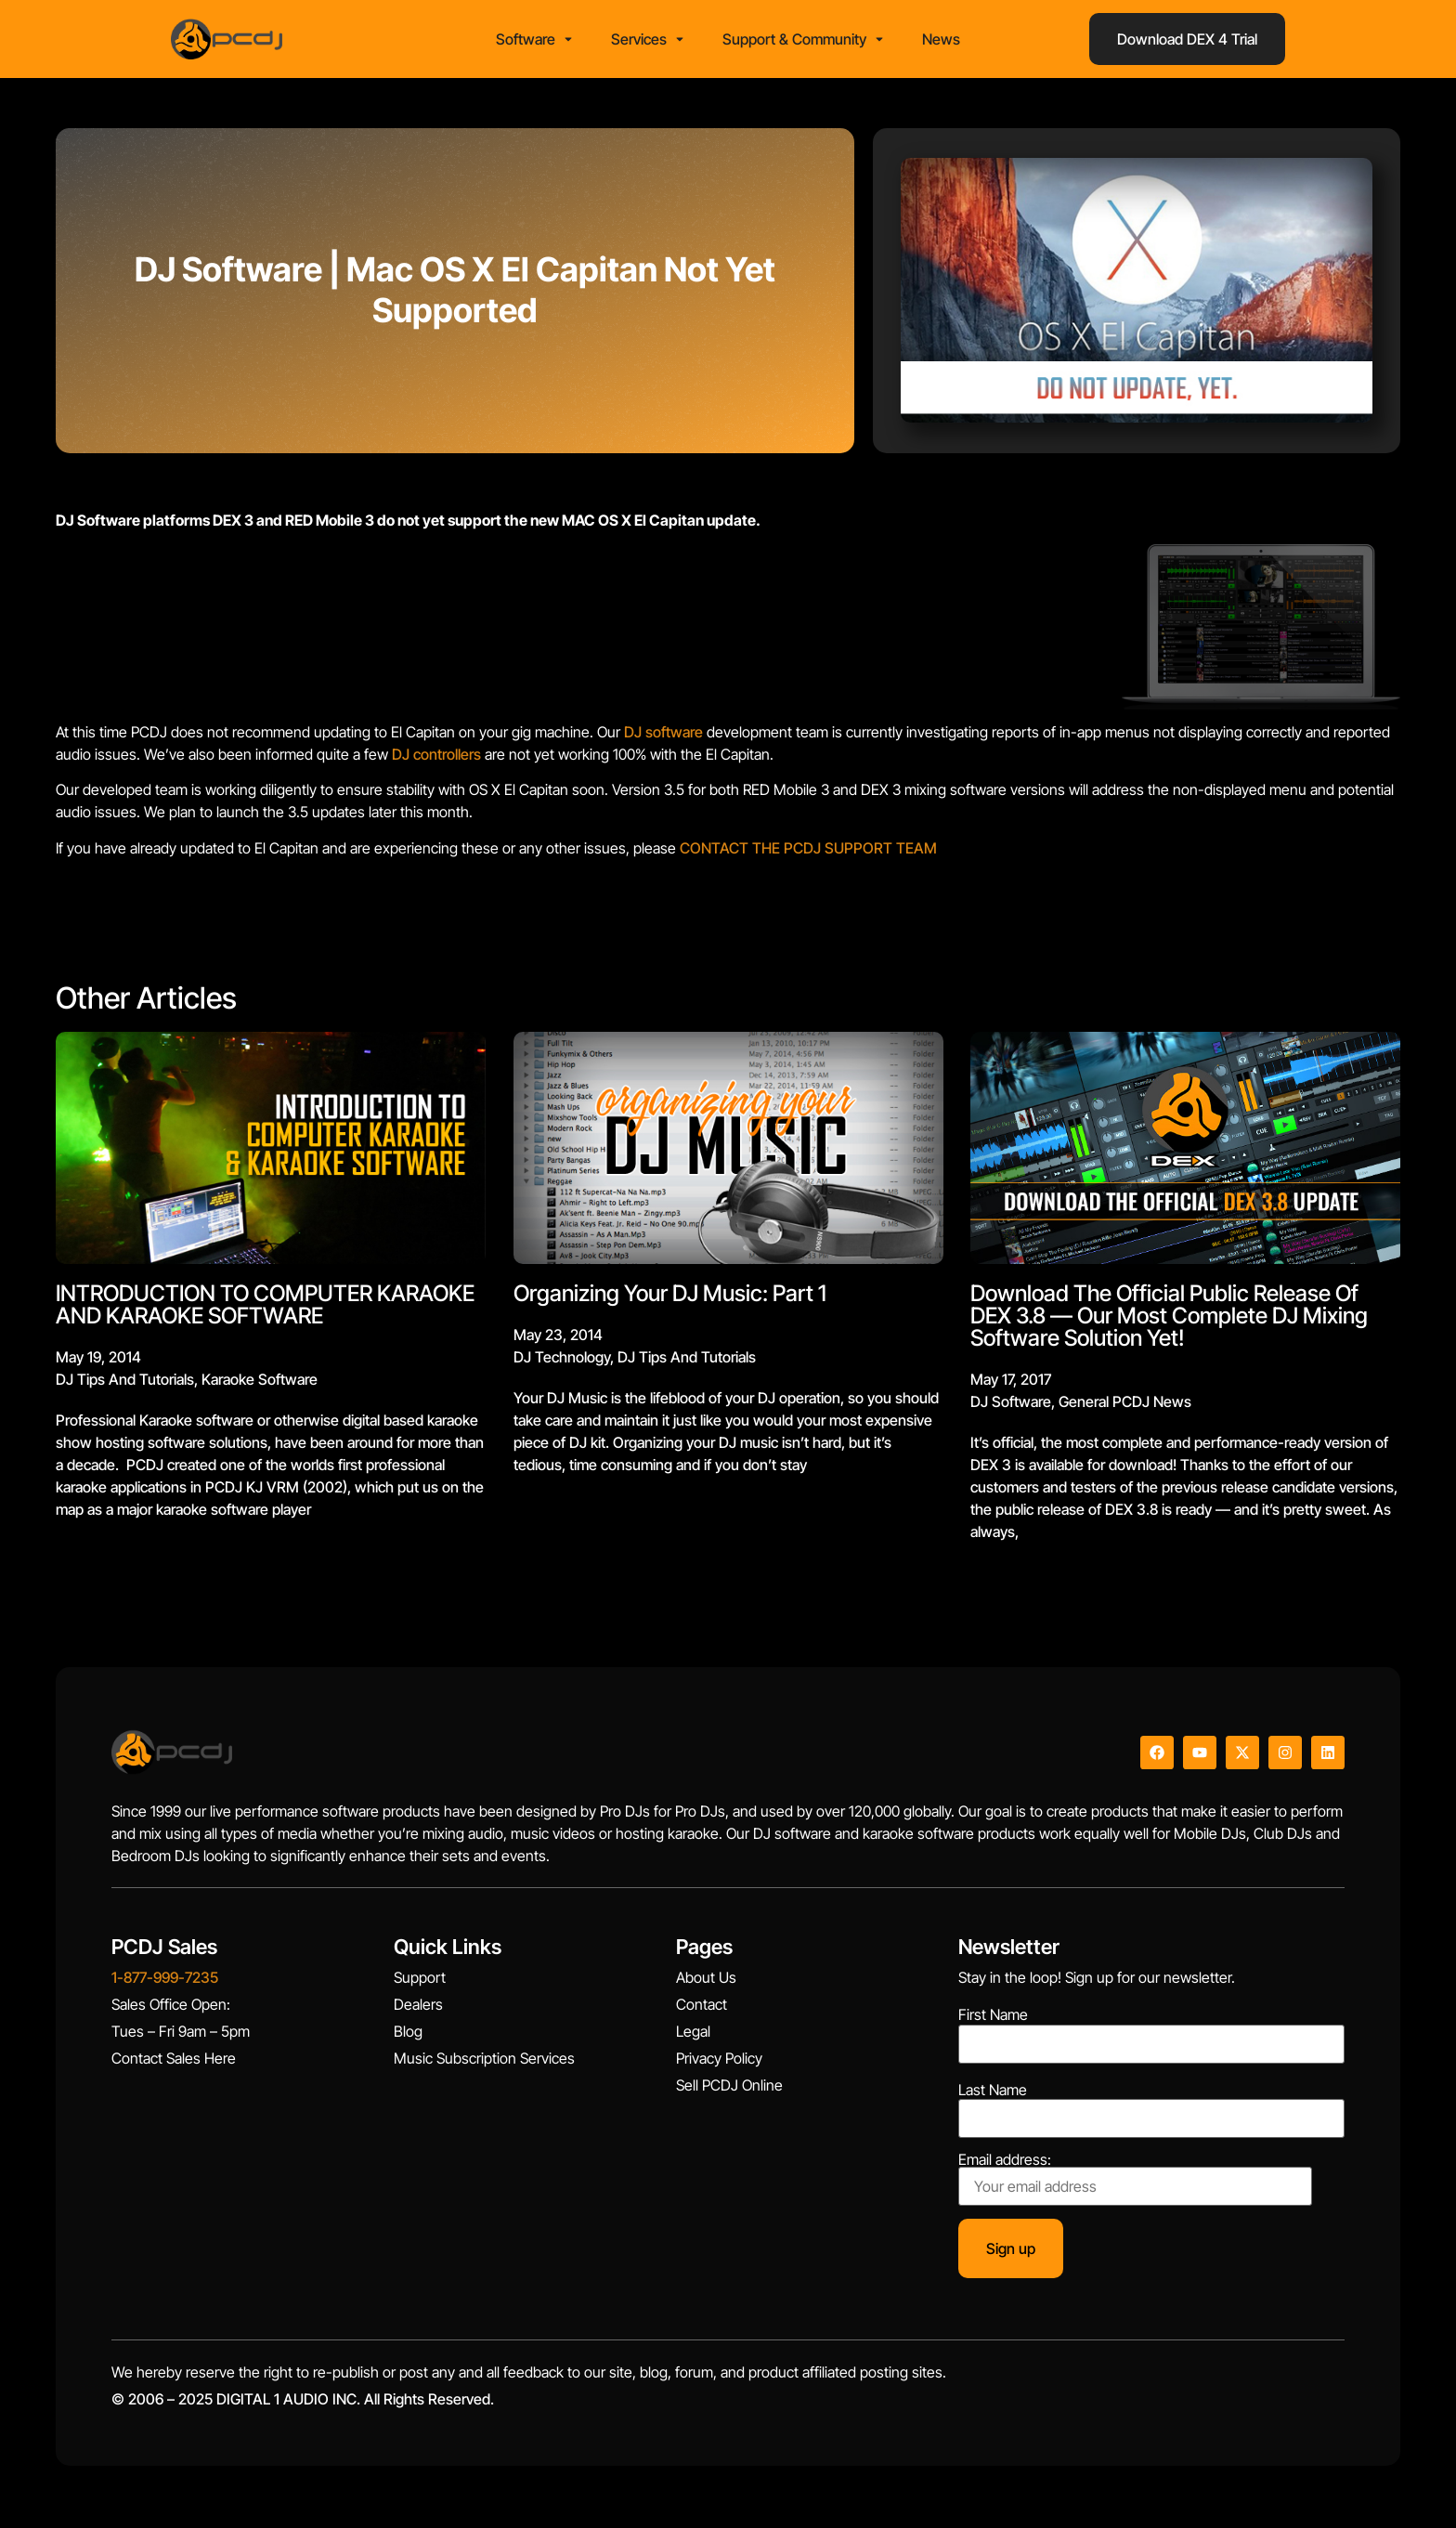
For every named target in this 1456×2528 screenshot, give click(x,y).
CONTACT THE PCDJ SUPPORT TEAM (808, 853)
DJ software (663, 737)
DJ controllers (436, 759)
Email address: (1135, 2184)
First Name (993, 2020)
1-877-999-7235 (164, 1983)
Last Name (992, 2095)
